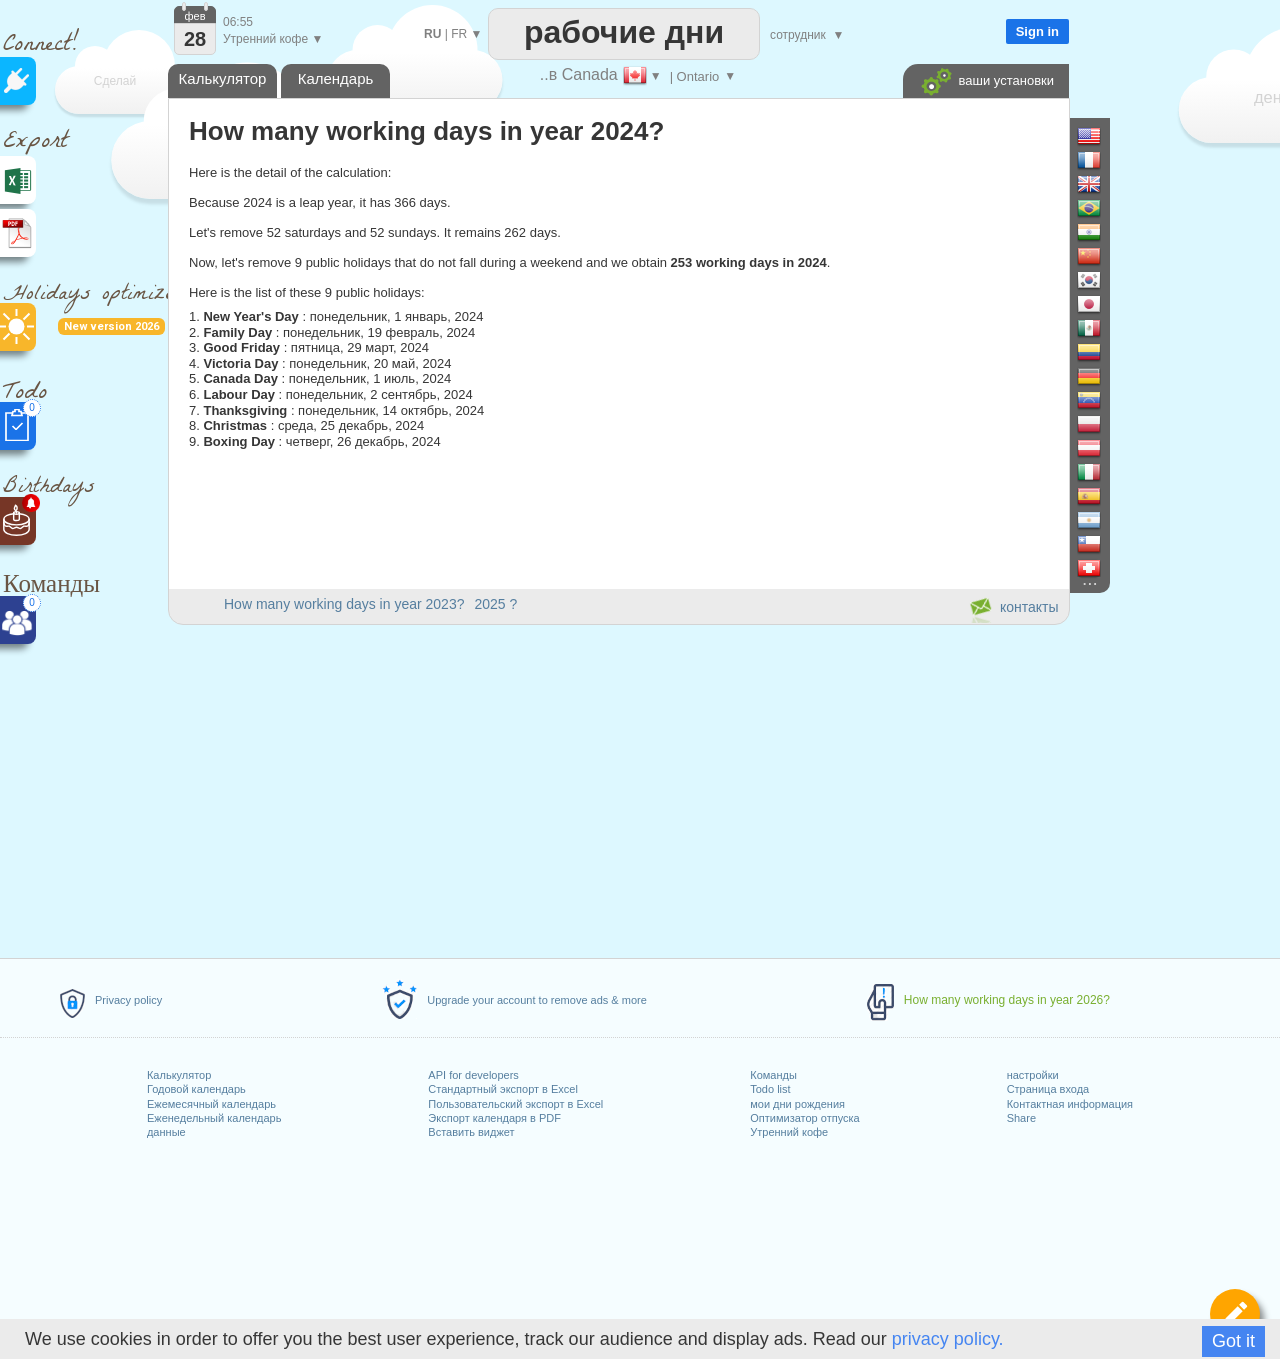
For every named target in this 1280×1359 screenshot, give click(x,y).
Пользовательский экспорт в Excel (515, 1104)
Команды (773, 1075)
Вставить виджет (471, 1132)
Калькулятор (179, 1075)
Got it (1233, 1341)
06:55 (238, 22)
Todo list (770, 1089)
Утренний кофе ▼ (273, 39)
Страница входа (1048, 1089)
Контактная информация (1070, 1104)
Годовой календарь (196, 1089)
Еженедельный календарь (214, 1118)
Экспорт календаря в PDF (494, 1118)
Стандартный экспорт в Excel (503, 1089)
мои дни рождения (797, 1104)
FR (459, 34)
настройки (1033, 1075)
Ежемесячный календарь (211, 1104)
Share (1021, 1118)
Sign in (1037, 31)
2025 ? (495, 604)
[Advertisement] (618, 788)
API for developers (473, 1075)
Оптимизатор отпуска (804, 1118)
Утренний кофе (789, 1132)
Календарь (336, 78)
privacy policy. (948, 1339)
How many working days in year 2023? (344, 604)
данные (166, 1132)
